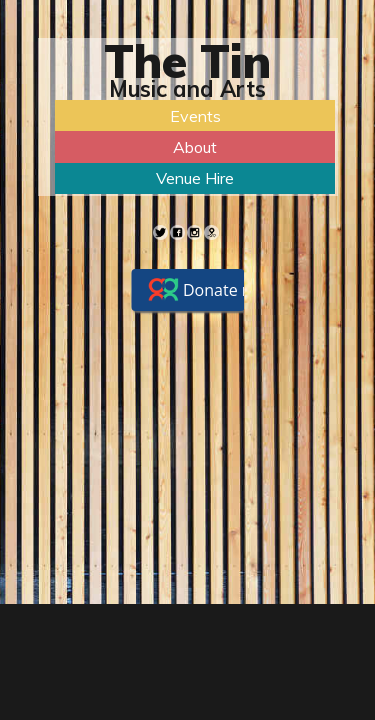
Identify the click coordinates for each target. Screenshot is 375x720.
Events (195, 116)
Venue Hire (195, 178)
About (195, 147)
